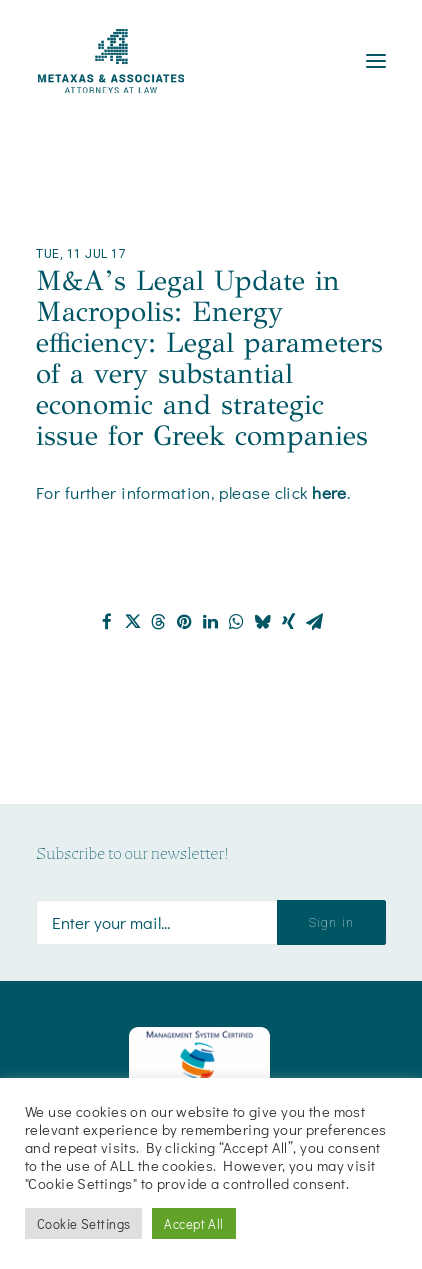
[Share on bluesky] (263, 622)
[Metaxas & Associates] (111, 61)
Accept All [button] (193, 1223)
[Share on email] (315, 622)
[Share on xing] (289, 622)
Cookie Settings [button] (83, 1223)
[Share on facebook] (107, 622)
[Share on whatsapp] (237, 622)
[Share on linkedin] (211, 622)
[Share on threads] (159, 622)
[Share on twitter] (133, 622)
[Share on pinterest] (185, 622)
